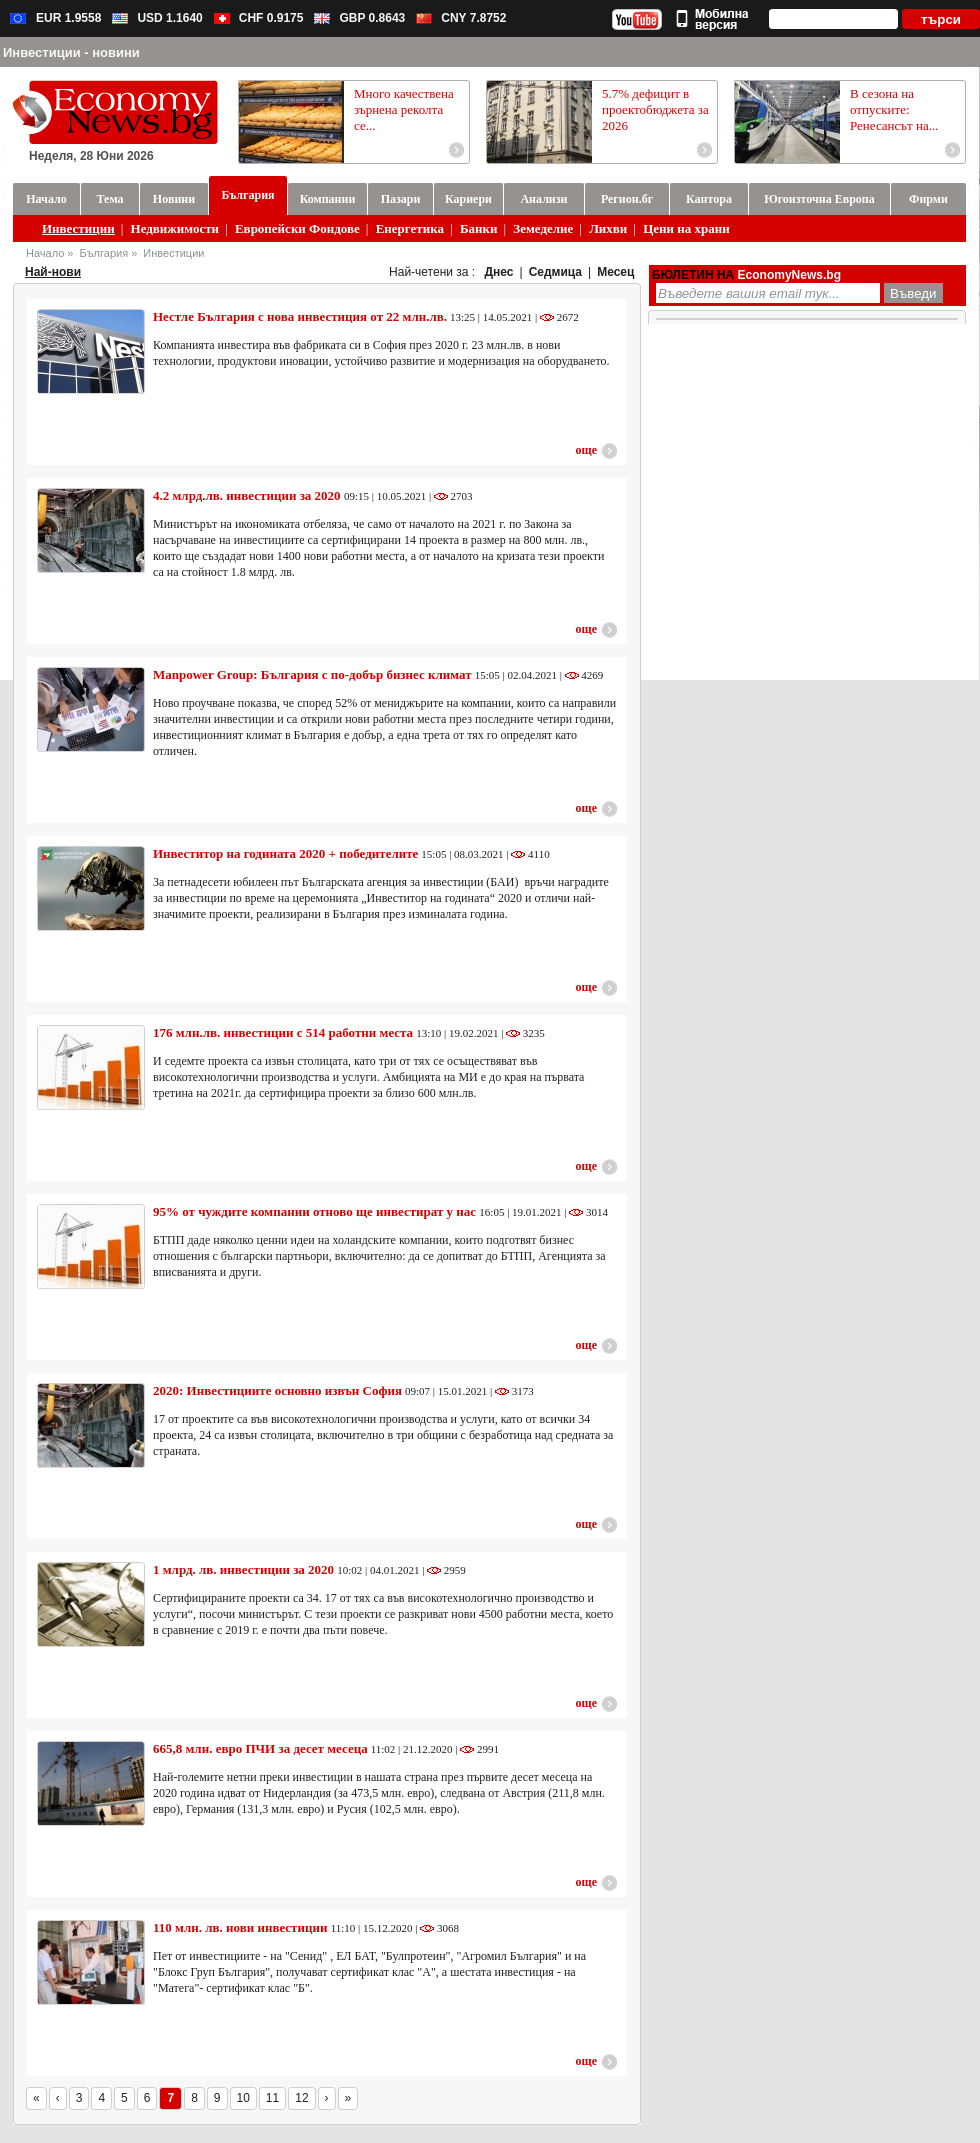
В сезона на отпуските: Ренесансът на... (894, 109)
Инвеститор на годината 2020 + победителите (285, 853)
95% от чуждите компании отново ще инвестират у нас (316, 1211)
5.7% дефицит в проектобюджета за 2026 (655, 109)
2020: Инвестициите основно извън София (277, 1390)
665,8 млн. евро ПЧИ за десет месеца (260, 1748)
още (586, 450)
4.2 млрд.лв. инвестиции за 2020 (248, 495)
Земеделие (543, 228)
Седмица (555, 272)
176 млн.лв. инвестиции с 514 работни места (283, 1032)
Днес (499, 272)
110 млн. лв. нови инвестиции (242, 1927)
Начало (45, 253)
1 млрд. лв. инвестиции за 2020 (243, 1569)
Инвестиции (78, 228)
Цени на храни (686, 228)
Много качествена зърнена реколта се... (404, 109)
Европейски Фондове (297, 228)
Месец (615, 272)
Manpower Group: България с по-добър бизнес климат (312, 674)
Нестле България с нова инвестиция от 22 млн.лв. (300, 316)
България (104, 253)
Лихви (608, 228)
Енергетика (410, 228)
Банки (479, 228)
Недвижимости (175, 228)
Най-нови (53, 272)
